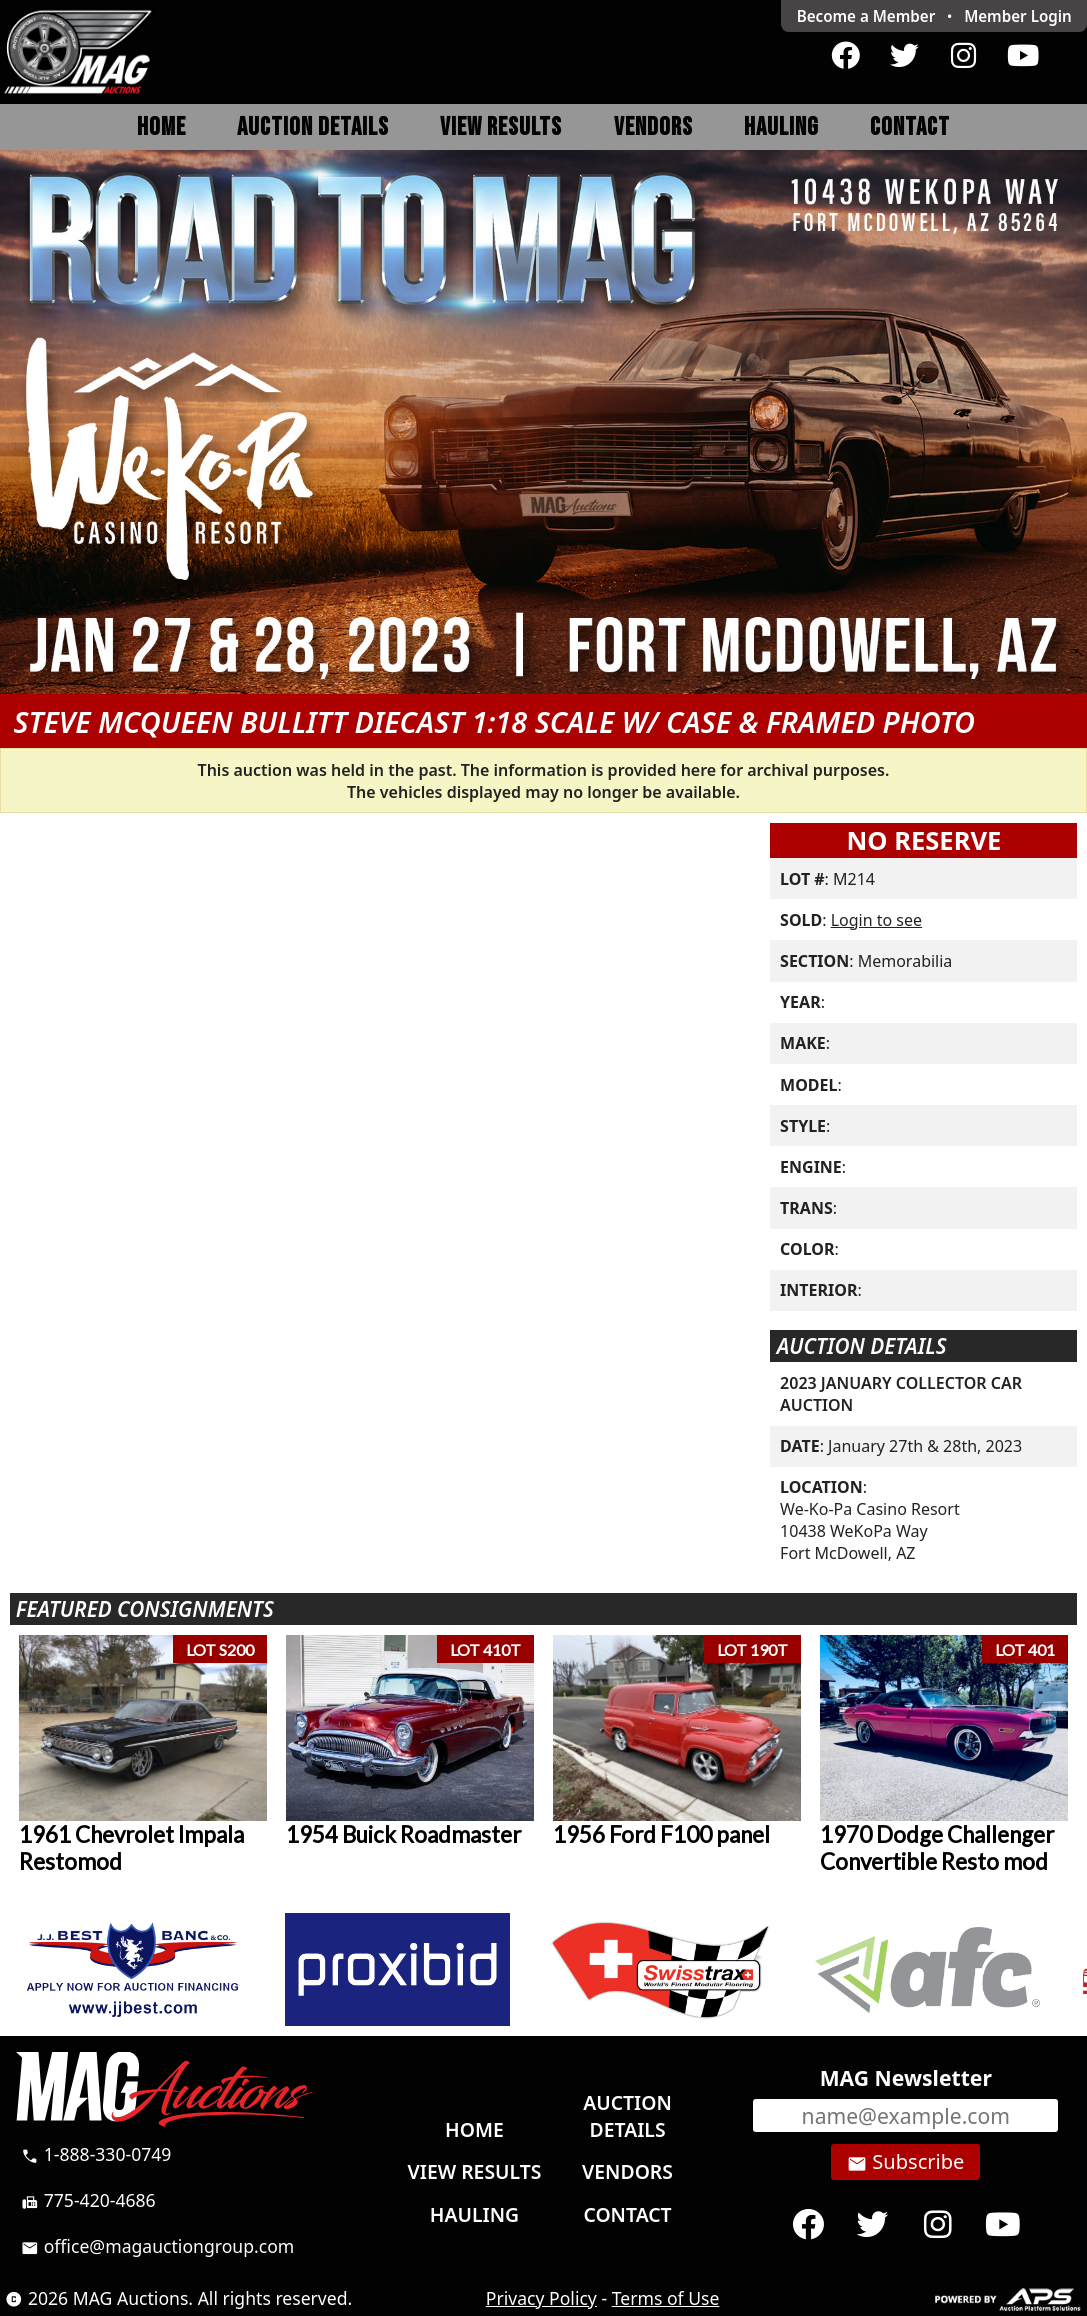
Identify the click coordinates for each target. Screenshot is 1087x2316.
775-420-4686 (88, 2200)
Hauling (781, 127)
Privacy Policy (541, 2298)
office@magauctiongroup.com (157, 2246)
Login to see (876, 920)
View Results (501, 127)
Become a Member (866, 16)
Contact (910, 127)
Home (161, 127)
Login (1018, 16)
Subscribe (905, 2162)
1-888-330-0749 (96, 2154)
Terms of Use (666, 2298)
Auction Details (313, 127)
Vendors (653, 127)
